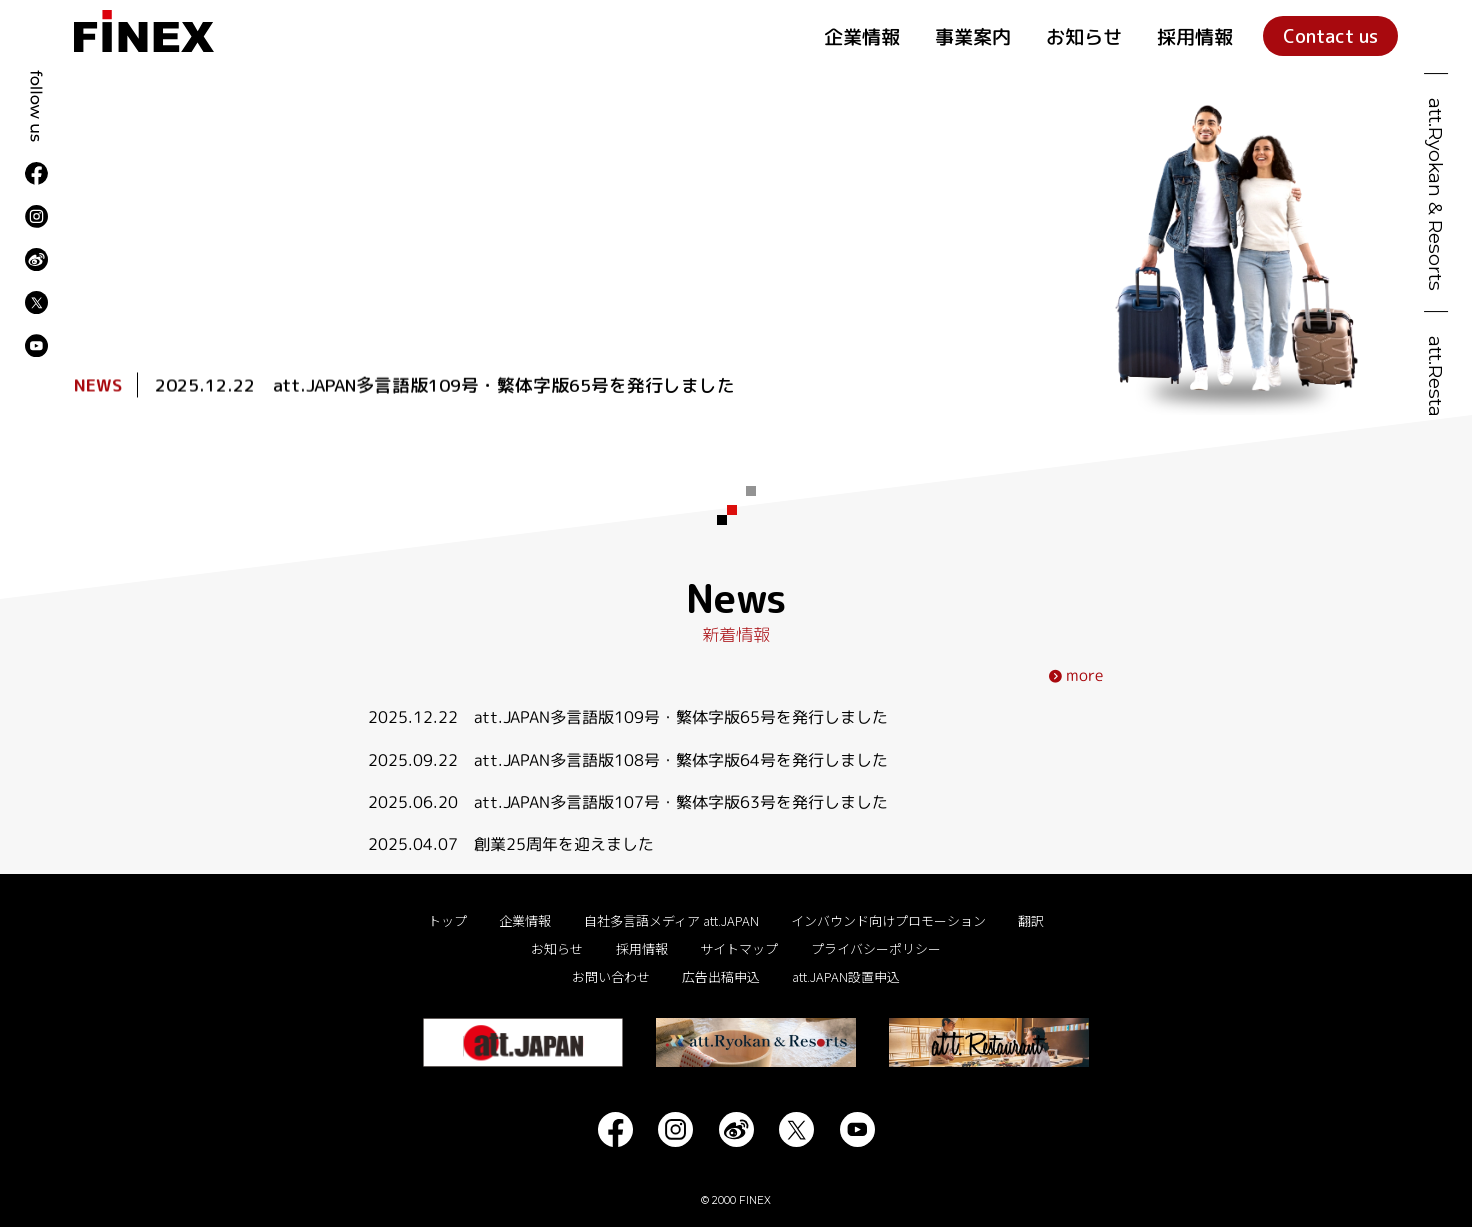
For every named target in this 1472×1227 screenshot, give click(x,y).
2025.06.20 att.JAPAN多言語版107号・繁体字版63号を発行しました (628, 801)
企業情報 (862, 36)
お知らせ (1084, 36)
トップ (447, 922)
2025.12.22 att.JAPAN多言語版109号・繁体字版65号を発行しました (445, 386)
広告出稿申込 (721, 978)
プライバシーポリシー (876, 950)
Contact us (1330, 35)
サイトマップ (739, 950)
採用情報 (1195, 36)
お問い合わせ (611, 978)
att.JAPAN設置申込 (846, 978)
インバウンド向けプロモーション (888, 922)
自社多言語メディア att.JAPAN (671, 922)
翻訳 (1031, 922)
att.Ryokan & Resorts (1436, 194)
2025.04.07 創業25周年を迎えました (511, 844)
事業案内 (973, 36)
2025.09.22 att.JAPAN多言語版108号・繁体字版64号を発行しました (628, 759)
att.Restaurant (1436, 402)
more (1076, 675)
